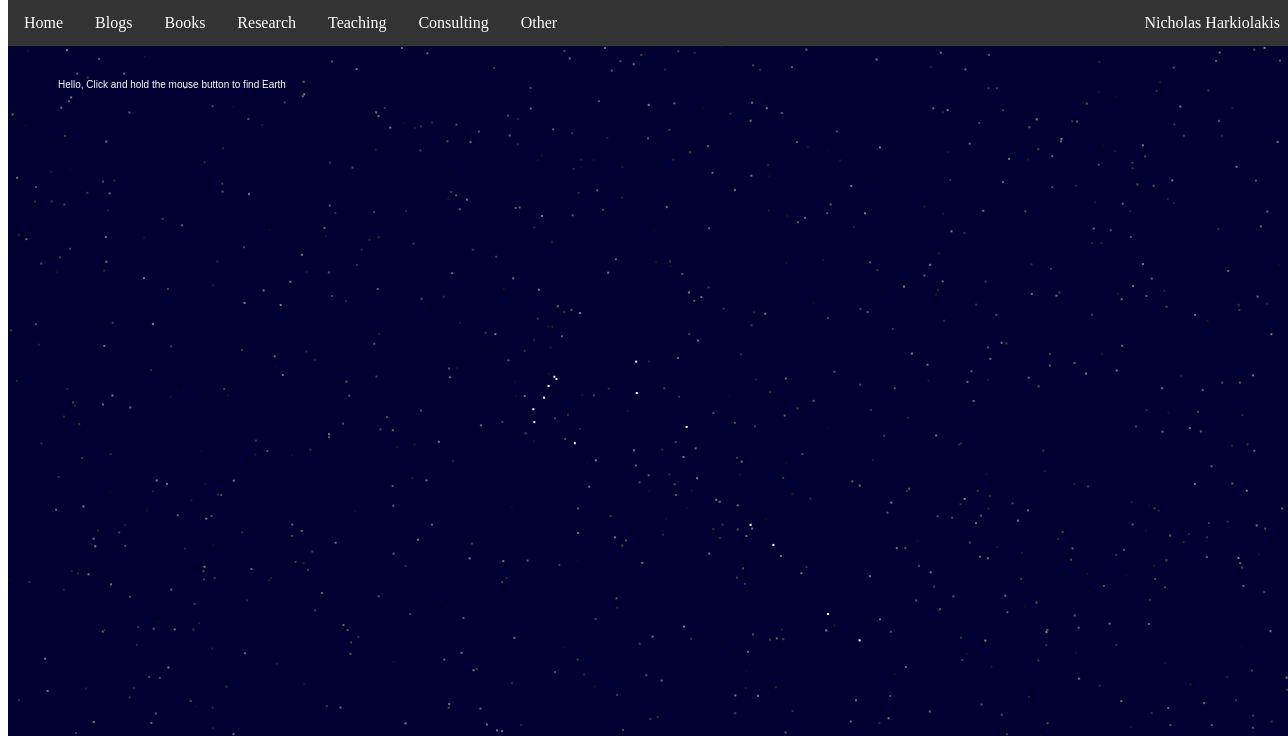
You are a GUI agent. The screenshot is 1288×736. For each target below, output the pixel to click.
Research (266, 22)
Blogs (113, 22)
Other (539, 22)
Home (43, 22)
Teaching (357, 22)
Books (184, 22)
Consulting (453, 22)
